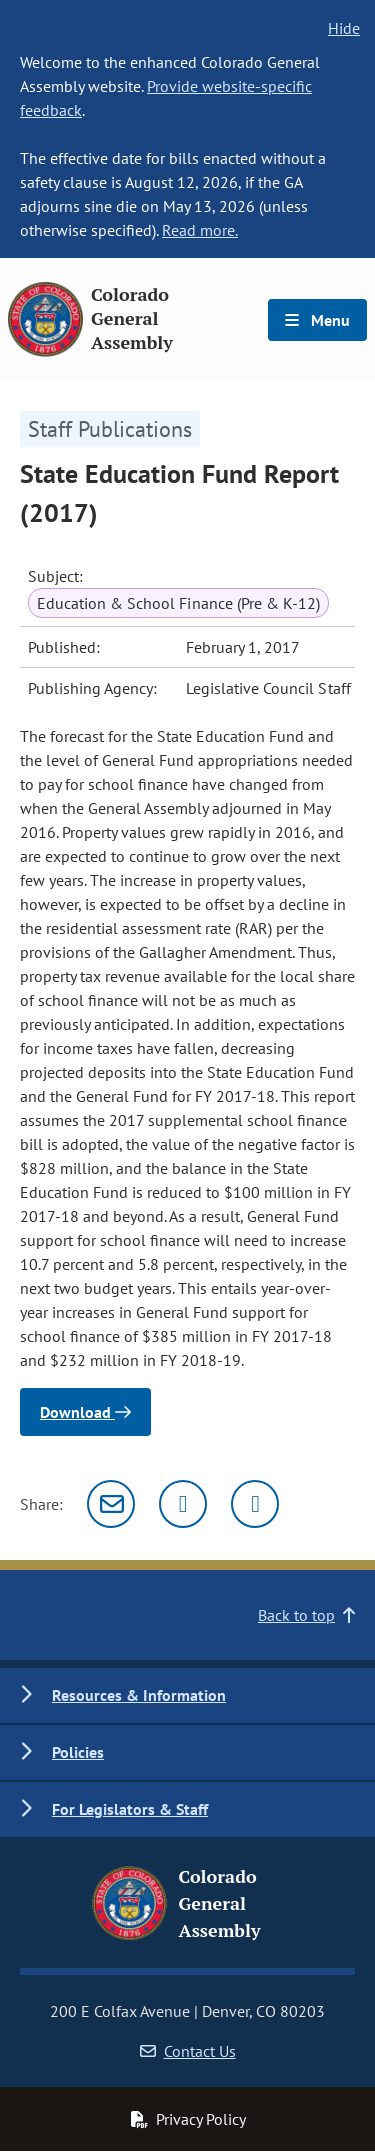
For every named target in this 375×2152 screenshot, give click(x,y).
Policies (78, 1752)
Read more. (200, 230)
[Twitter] (183, 1504)
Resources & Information (139, 1695)
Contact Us (188, 2051)
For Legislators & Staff (130, 1809)
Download (85, 1412)
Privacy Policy (188, 2119)
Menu (317, 320)
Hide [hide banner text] (344, 28)
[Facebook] (255, 1504)
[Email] (111, 1504)
